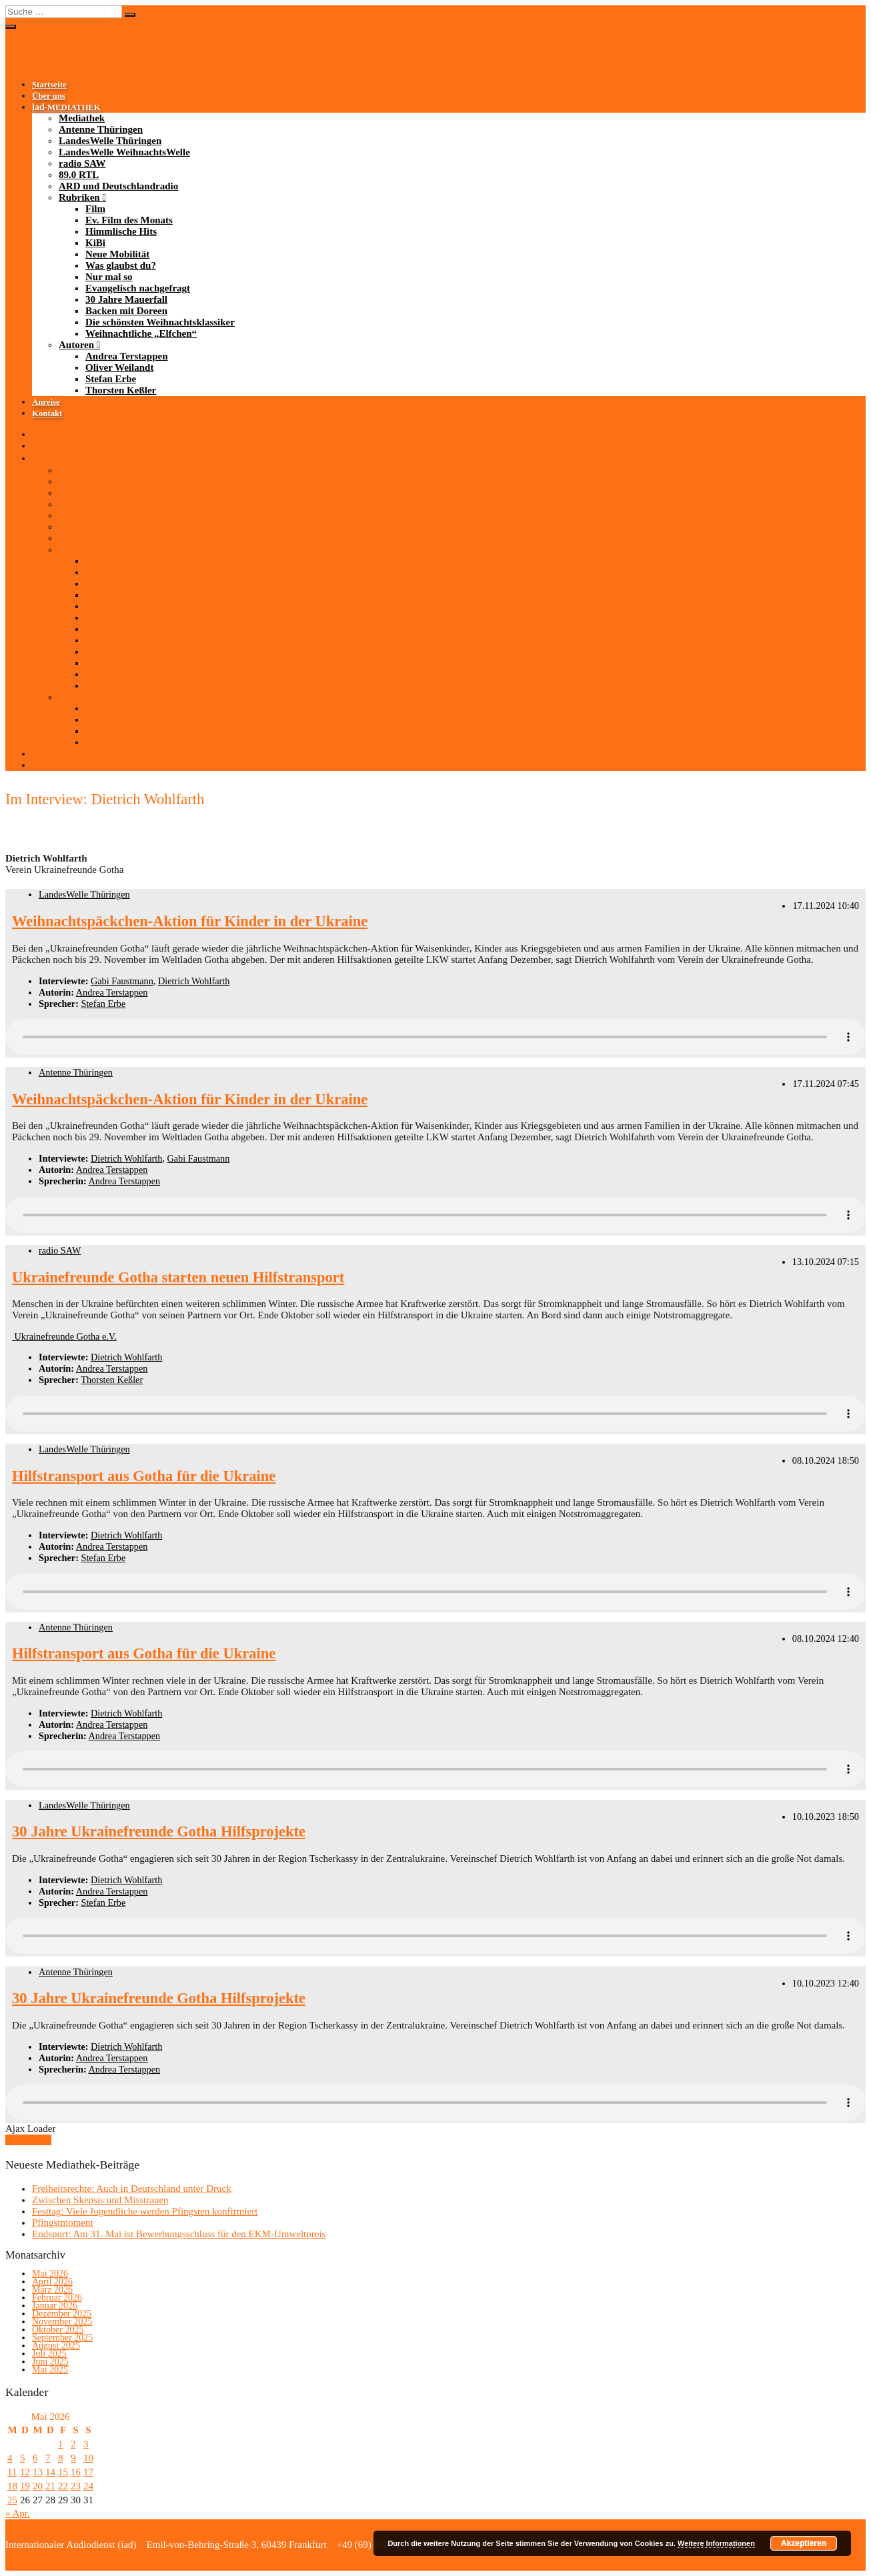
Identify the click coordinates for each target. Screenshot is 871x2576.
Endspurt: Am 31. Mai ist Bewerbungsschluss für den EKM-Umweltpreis (178, 2234)
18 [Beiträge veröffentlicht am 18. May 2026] (12, 2486)
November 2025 (62, 2322)
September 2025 (62, 2338)
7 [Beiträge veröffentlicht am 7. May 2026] (48, 2458)
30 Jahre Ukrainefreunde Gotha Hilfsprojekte (158, 1831)
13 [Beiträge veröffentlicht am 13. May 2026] (38, 2472)
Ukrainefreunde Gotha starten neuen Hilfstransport (178, 1277)
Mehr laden (28, 2140)
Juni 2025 (50, 2362)
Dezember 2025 (61, 2314)
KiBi (95, 242)
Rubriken (79, 197)
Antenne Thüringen (101, 129)
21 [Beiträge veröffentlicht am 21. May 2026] (50, 2486)
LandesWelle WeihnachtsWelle (124, 152)
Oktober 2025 (57, 2330)
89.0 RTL (79, 174)
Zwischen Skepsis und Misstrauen (100, 2200)
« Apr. (17, 2513)
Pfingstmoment (62, 2222)
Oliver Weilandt (119, 367)
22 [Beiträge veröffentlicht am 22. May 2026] (63, 2486)
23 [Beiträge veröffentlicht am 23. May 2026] (76, 2486)
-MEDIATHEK (66, 107)
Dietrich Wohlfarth (193, 981)
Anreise (46, 402)
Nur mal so (109, 276)
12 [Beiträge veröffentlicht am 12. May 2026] (25, 2472)
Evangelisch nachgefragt (137, 288)
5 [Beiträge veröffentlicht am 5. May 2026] (22, 2458)
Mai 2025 (50, 2370)
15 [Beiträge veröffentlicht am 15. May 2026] (63, 2472)
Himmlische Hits (121, 231)
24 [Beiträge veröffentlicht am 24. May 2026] (88, 2486)
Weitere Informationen (716, 2543)
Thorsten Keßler (120, 390)
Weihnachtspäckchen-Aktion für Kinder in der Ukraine (189, 921)
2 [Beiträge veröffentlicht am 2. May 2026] (73, 2444)
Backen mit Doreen (126, 310)
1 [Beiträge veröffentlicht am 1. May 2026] (60, 2444)
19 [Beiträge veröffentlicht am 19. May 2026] (25, 2486)
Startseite (49, 84)
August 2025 (56, 2346)
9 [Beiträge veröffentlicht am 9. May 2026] (73, 2458)
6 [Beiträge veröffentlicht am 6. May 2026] (35, 2458)
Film (95, 208)
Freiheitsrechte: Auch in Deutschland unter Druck (131, 2188)
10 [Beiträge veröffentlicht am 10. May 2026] (88, 2458)
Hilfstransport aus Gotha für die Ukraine (143, 1476)
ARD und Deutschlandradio (118, 186)
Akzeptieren (803, 2543)
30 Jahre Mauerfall (126, 299)
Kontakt (47, 413)
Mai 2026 (50, 2274)
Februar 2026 (57, 2298)
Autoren (76, 344)
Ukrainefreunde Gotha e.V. (64, 1336)
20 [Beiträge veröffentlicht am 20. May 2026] (38, 2486)
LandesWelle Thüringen (110, 140)
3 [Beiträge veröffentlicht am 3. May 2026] (86, 2444)
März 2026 (52, 2290)
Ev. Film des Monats (129, 220)
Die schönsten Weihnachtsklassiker (160, 322)
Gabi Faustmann (122, 981)
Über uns (48, 96)
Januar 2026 (54, 2306)
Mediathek (82, 118)
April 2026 (52, 2282)
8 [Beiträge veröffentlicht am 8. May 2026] (60, 2458)
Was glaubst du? (120, 265)
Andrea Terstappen (126, 356)
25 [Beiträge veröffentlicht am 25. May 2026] (12, 2500)
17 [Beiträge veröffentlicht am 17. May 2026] (88, 2472)
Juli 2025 (49, 2354)
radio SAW (82, 163)
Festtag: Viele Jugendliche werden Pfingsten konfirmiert (144, 2211)
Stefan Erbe (110, 378)
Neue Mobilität (117, 254)
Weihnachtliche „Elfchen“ (141, 333)
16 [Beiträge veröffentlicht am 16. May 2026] (76, 2472)
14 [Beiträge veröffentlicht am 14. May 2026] (50, 2472)
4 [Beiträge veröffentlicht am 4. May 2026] (10, 2458)
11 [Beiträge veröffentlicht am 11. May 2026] (12, 2472)
